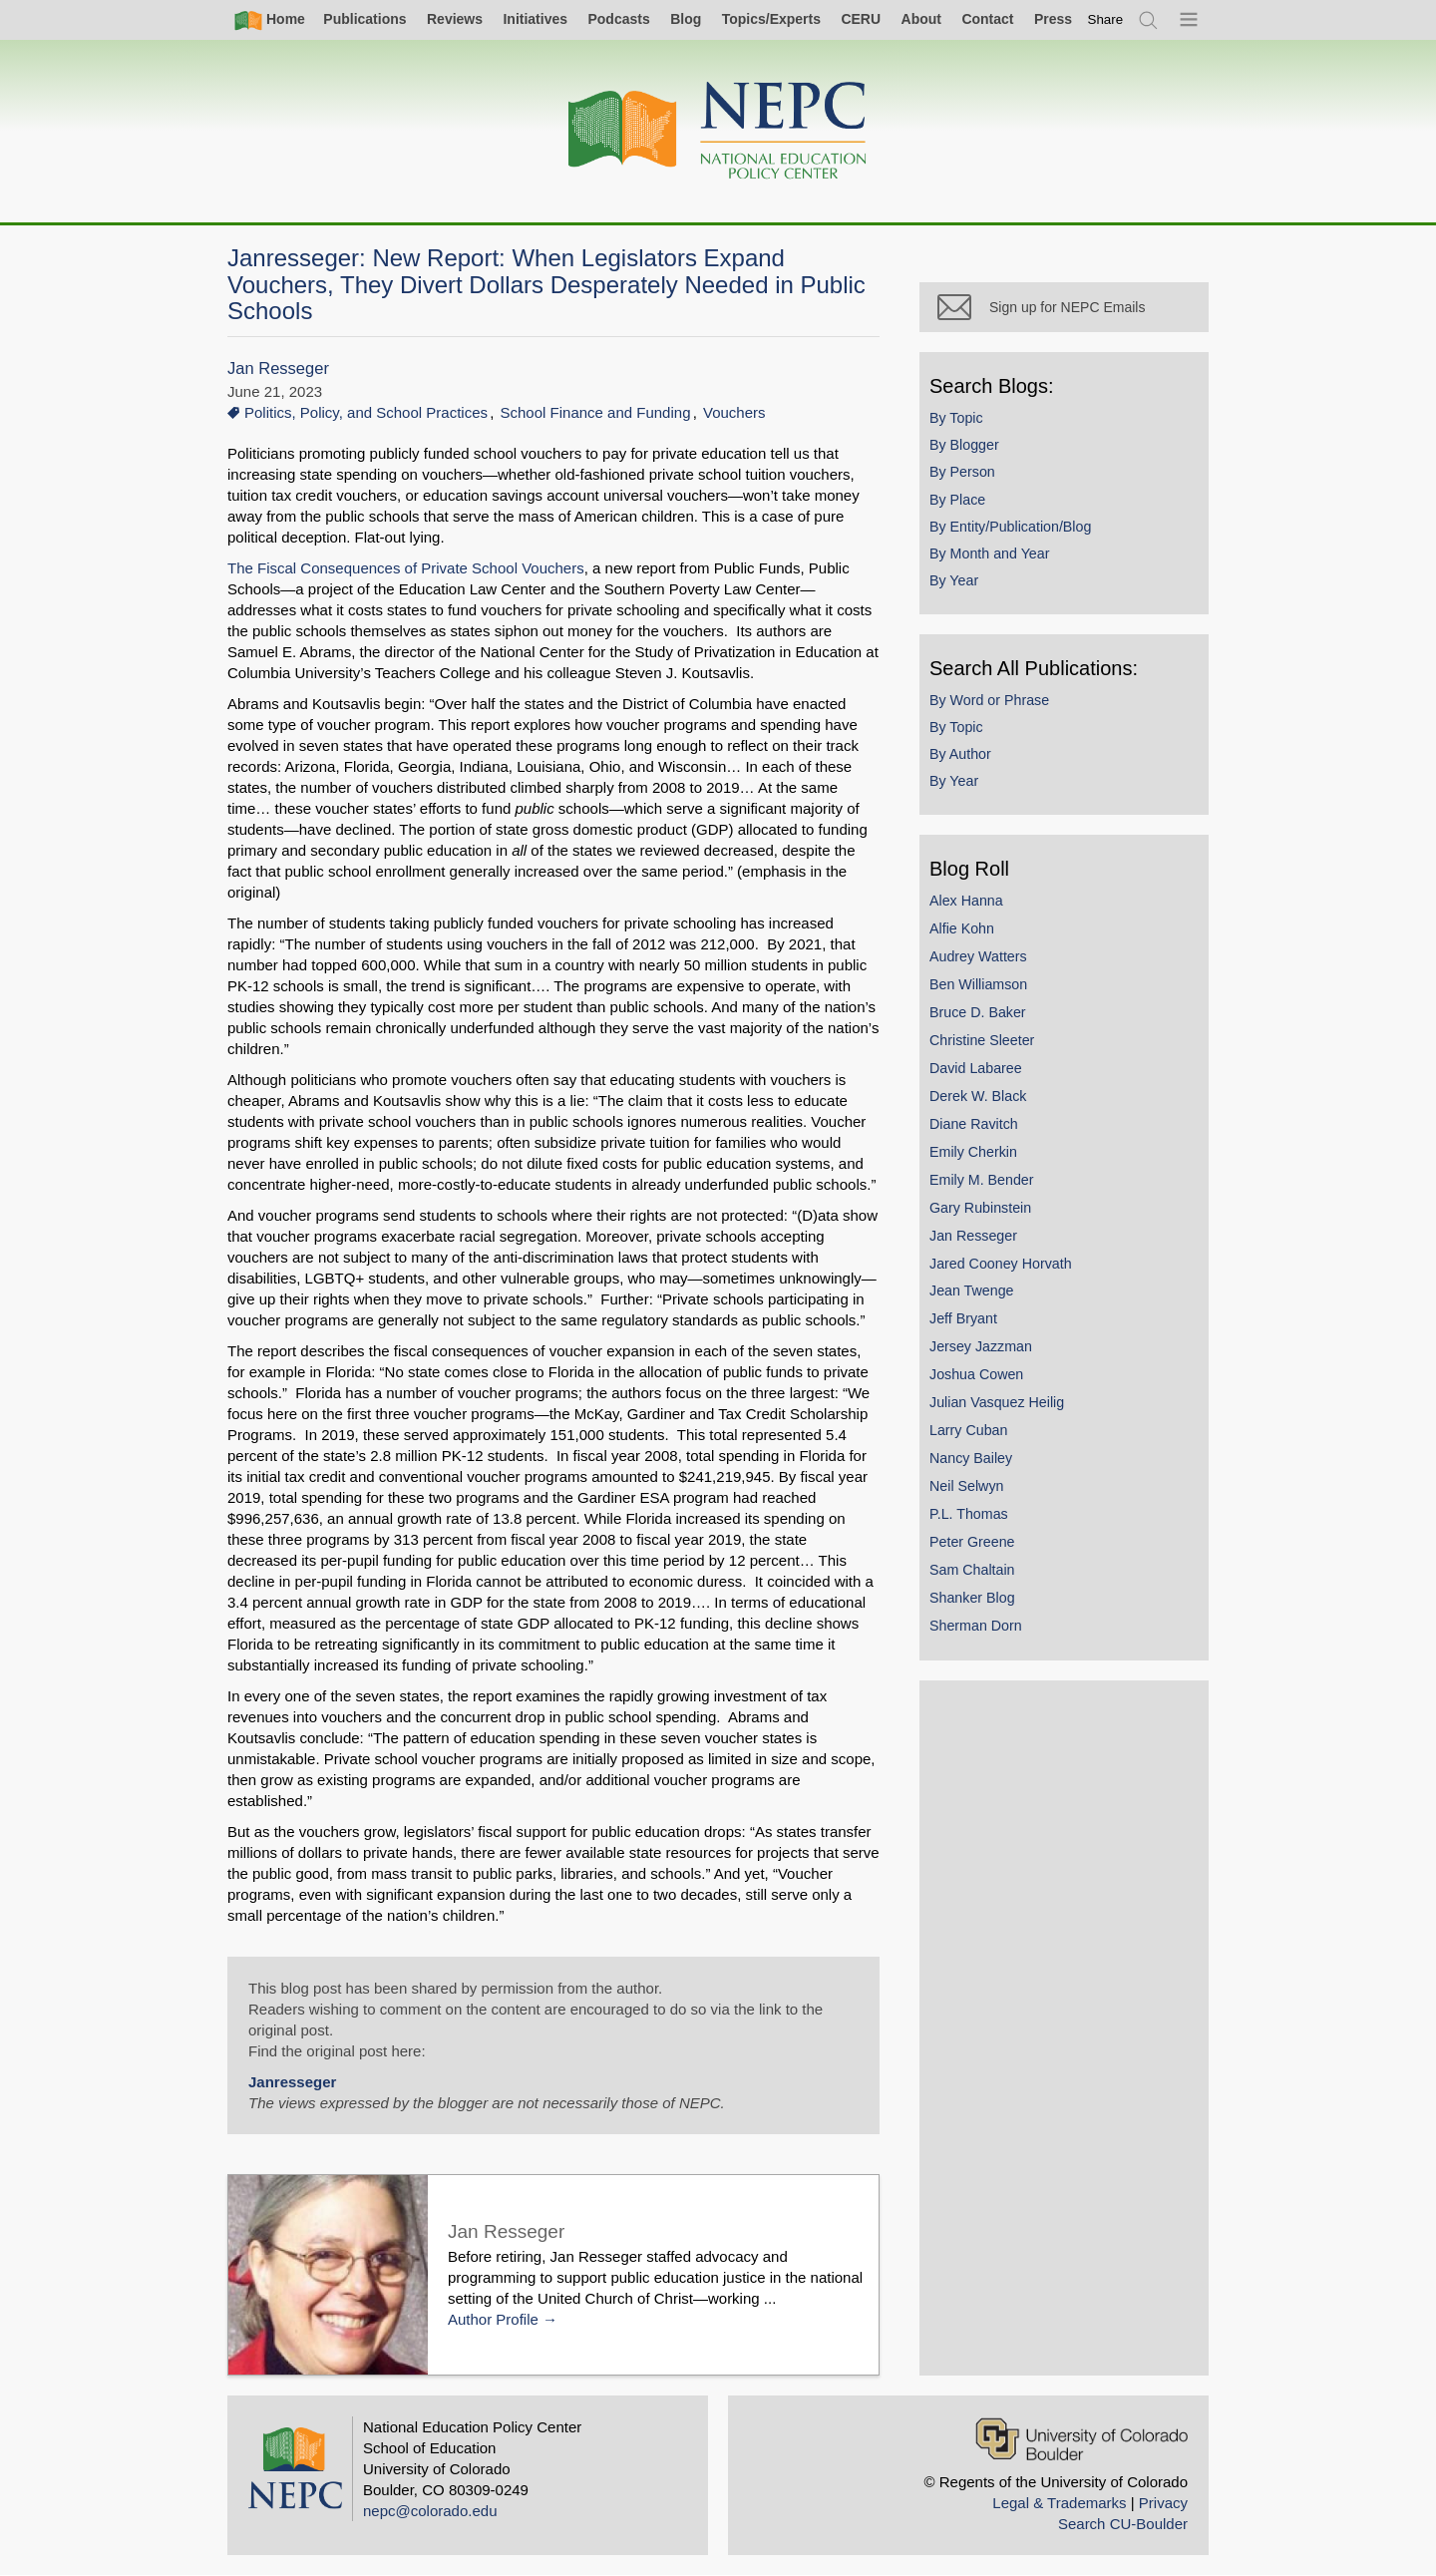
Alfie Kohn (961, 928)
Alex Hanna (966, 901)
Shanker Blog (972, 1598)
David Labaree (975, 1068)
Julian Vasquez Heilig (996, 1402)
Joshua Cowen (976, 1374)
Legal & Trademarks (1059, 2502)
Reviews (455, 19)
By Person (962, 472)
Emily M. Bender (981, 1180)
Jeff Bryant (963, 1318)
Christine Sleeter (981, 1040)
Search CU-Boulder (1123, 2523)
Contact (987, 19)
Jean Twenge (971, 1290)
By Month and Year (989, 553)
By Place (957, 500)
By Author (960, 754)
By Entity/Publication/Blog (1010, 527)
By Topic (956, 418)
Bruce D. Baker (977, 1012)
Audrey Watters (978, 956)
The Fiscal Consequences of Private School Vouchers (405, 567)
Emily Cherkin (973, 1152)
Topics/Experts (771, 19)
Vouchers (734, 412)
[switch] (1106, 19)
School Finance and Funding (596, 412)
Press (1053, 19)
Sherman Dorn (975, 1626)
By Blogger (964, 445)
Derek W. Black (977, 1096)
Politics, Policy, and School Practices (366, 412)
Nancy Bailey (970, 1458)
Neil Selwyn (966, 1486)
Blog (685, 19)
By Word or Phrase (989, 700)
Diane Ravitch (973, 1124)
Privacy (1163, 2502)
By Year (953, 580)
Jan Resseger (278, 368)
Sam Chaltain (972, 1570)
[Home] (718, 131)
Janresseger (292, 2081)
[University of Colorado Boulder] (1081, 2438)
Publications (364, 19)
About (921, 19)
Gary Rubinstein (980, 1208)
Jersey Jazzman (980, 1346)
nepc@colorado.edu (430, 2510)
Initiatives (535, 19)
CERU (861, 19)
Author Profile (493, 2319)
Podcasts (618, 19)
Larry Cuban (968, 1430)
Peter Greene (972, 1542)
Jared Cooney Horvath (1000, 1264)
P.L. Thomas (968, 1514)
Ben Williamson (978, 984)
